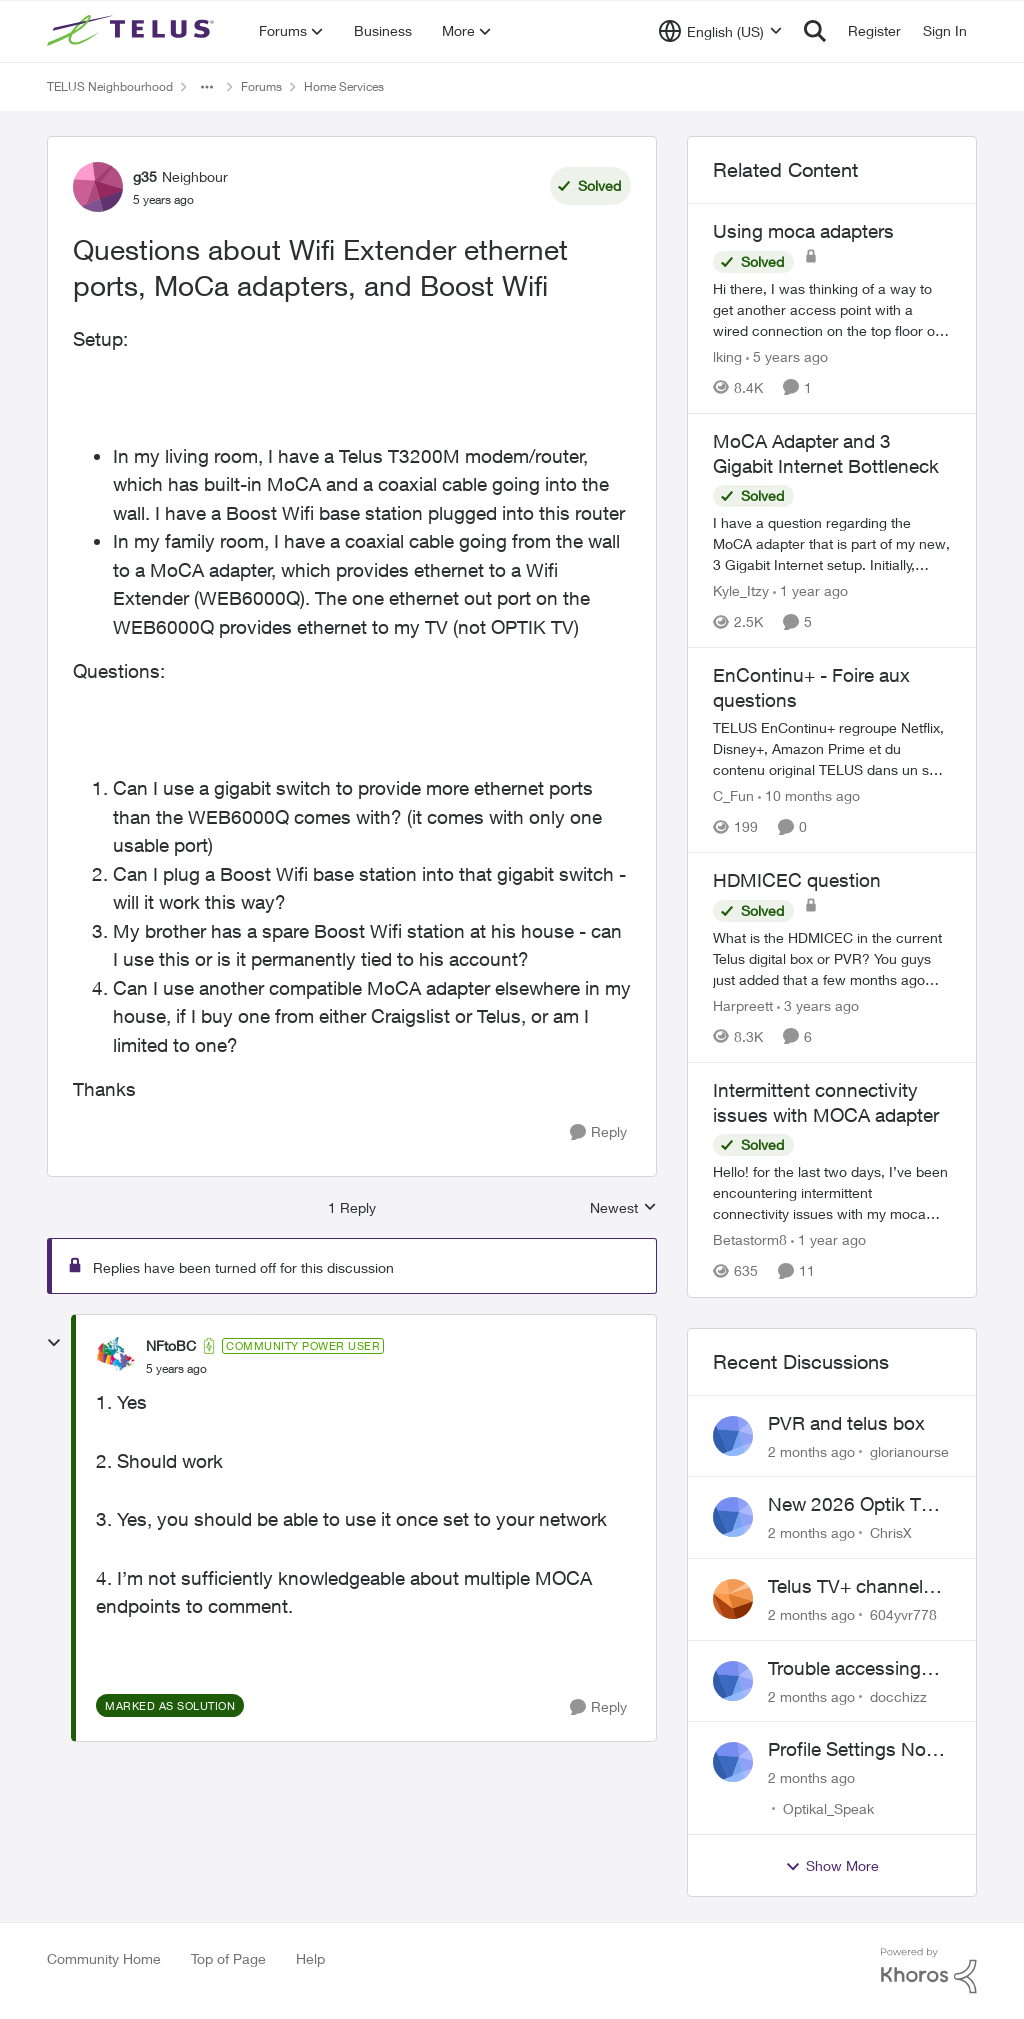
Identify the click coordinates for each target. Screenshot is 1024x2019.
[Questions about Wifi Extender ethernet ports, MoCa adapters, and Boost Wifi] (176, 1369)
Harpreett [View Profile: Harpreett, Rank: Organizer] (743, 1005)
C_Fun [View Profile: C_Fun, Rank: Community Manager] (733, 795)
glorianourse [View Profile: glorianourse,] (909, 1450)
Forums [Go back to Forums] (261, 86)
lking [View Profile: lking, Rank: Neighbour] (727, 356)
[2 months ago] (811, 1450)
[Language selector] (720, 31)
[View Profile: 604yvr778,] (733, 1599)
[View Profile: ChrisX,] (733, 1517)
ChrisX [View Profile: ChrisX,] (891, 1532)
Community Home (104, 1958)
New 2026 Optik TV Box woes (850, 1505)
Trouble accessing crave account (844, 1669)
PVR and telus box (846, 1423)
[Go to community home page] (133, 31)
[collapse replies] (54, 1343)
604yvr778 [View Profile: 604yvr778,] (903, 1614)
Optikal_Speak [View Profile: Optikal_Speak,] (828, 1808)
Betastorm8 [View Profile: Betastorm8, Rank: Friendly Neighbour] (750, 1240)
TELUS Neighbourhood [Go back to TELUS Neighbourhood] (110, 86)
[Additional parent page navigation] (207, 87)
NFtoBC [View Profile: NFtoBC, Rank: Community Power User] (171, 1345)
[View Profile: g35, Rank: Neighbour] (98, 187)
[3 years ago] (818, 1005)
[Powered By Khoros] (929, 1971)
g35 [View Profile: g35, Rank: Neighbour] (145, 176)
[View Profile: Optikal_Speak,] (733, 1762)
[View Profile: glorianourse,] (733, 1436)
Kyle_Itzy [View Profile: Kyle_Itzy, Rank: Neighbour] (741, 590)
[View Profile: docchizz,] (733, 1681)
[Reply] (598, 1132)
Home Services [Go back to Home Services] (344, 86)
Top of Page (228, 1958)
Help (310, 1958)
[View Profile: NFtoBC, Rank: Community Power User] (116, 1357)
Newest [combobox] (623, 1208)
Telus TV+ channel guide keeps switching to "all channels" (845, 1587)
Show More (832, 1866)
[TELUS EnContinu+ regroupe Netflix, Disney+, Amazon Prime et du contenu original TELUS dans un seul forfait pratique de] (832, 748)
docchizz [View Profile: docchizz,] (898, 1695)
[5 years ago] (787, 356)
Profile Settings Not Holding (850, 1750)
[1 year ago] (810, 590)
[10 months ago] (809, 795)
